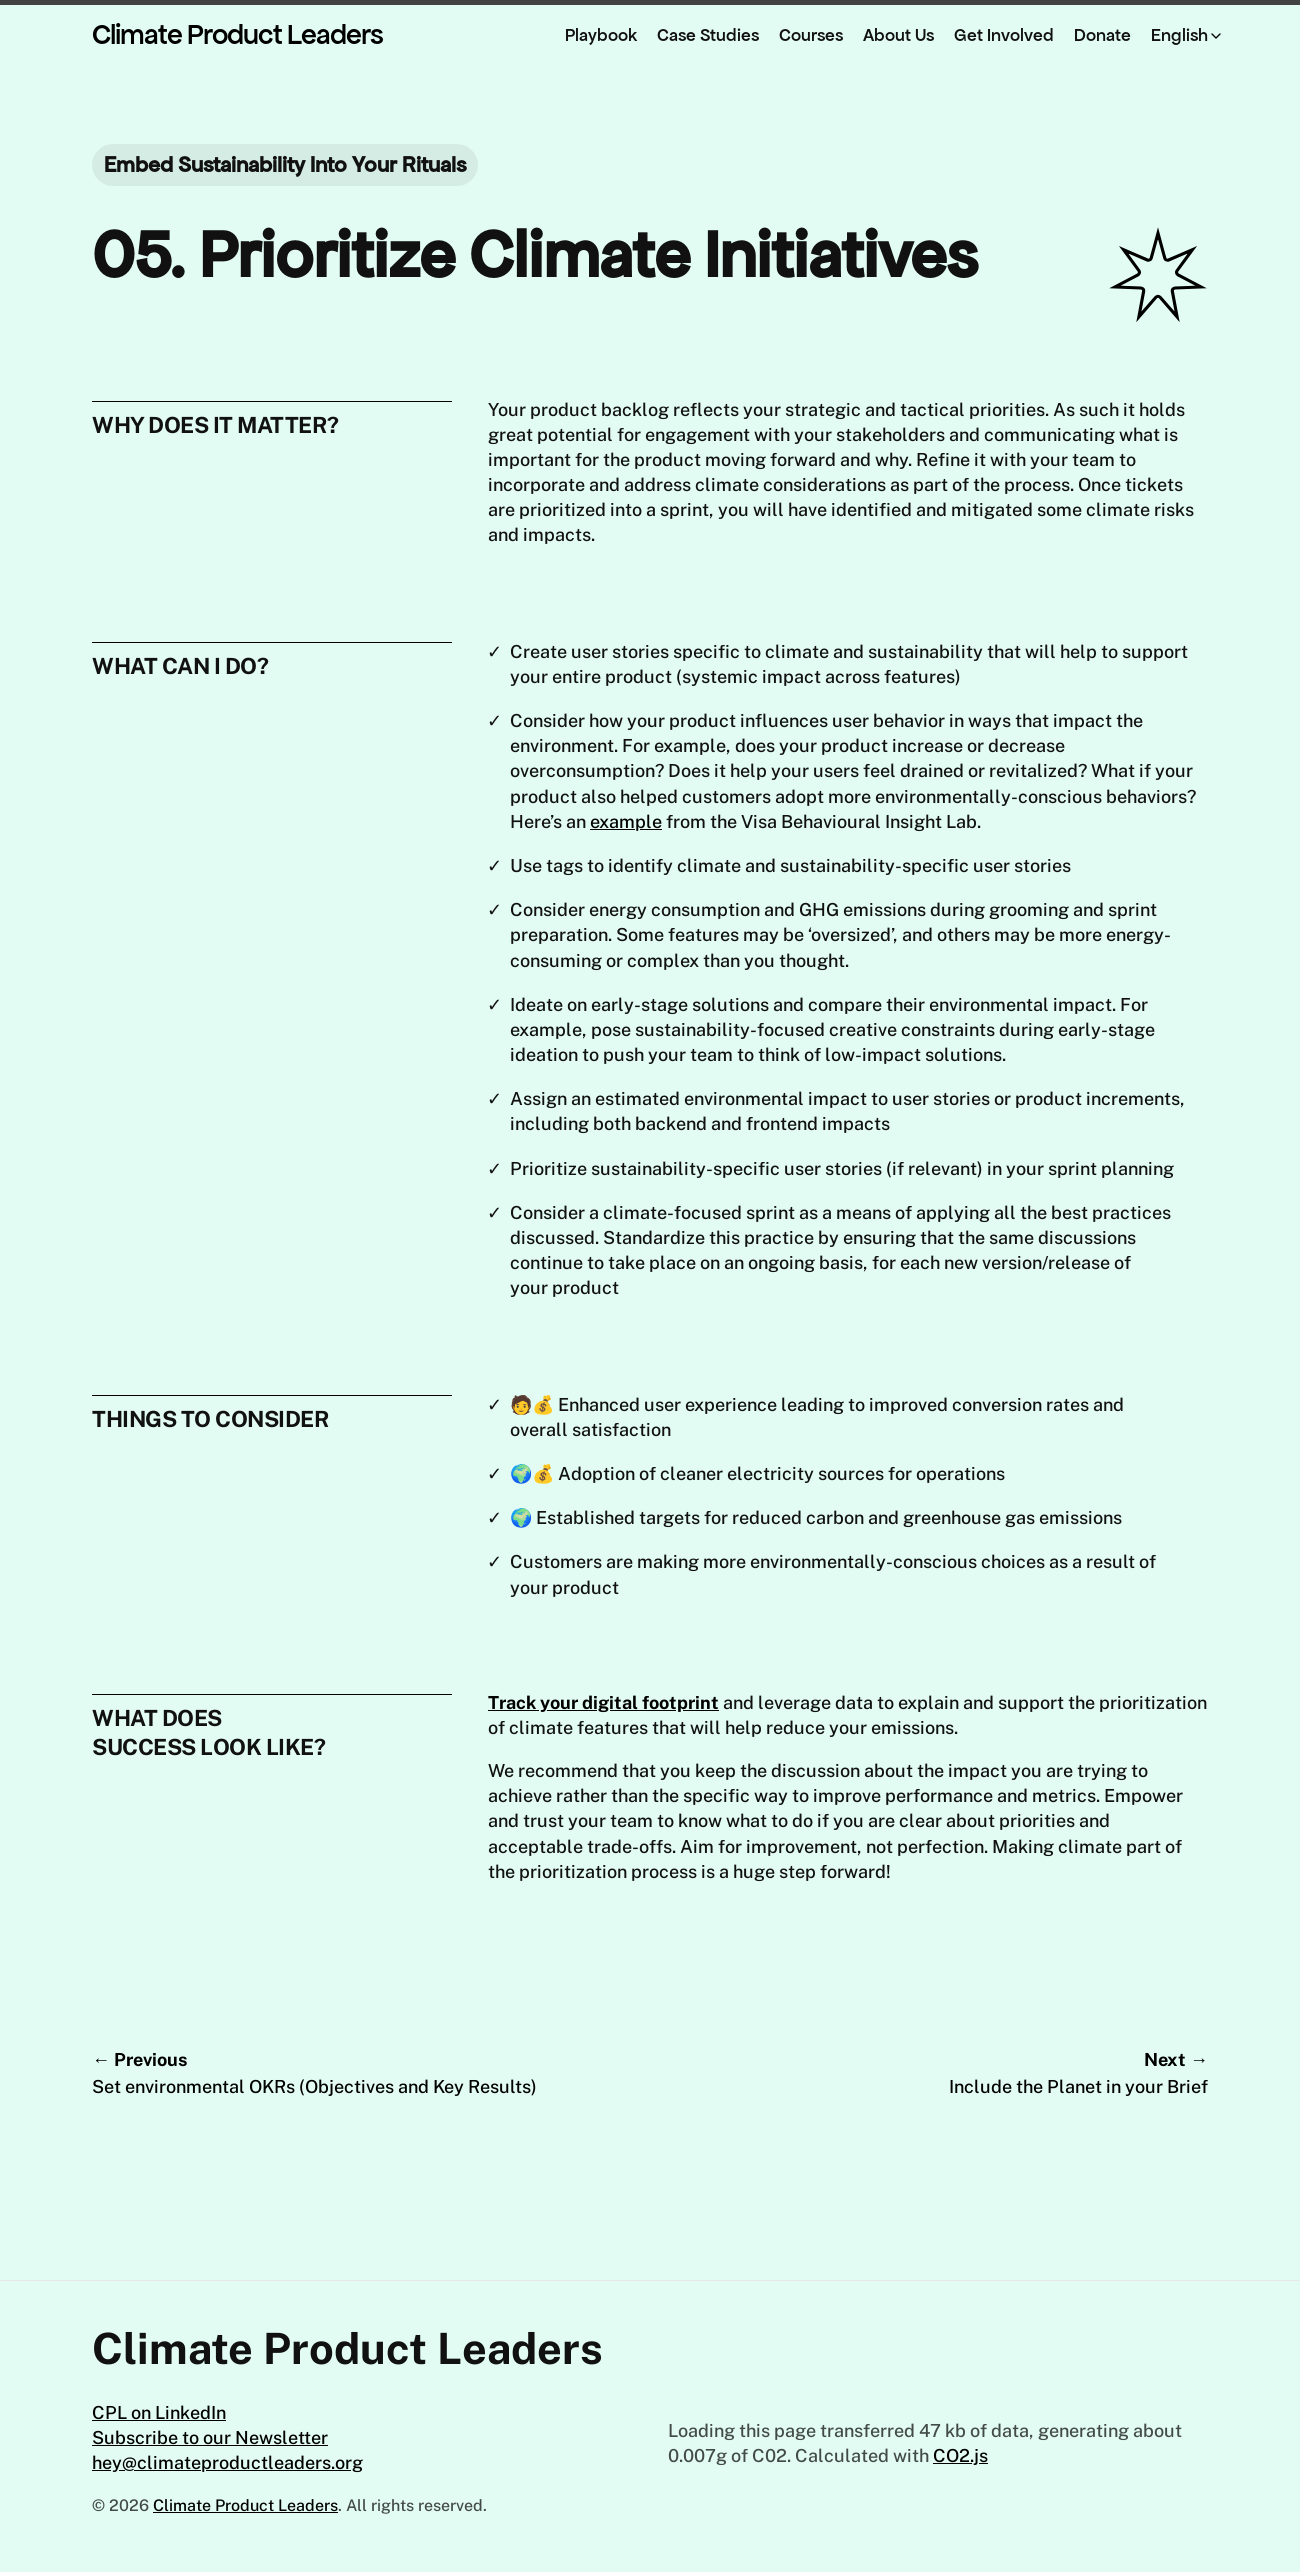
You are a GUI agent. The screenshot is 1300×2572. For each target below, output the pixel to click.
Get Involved (1004, 35)
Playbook (601, 35)
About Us (898, 35)
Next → (985, 2074)
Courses (811, 35)
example (626, 821)
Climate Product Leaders (237, 34)
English (1179, 35)
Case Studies (708, 35)
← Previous (315, 2074)
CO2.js (960, 2455)
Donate (1102, 35)
